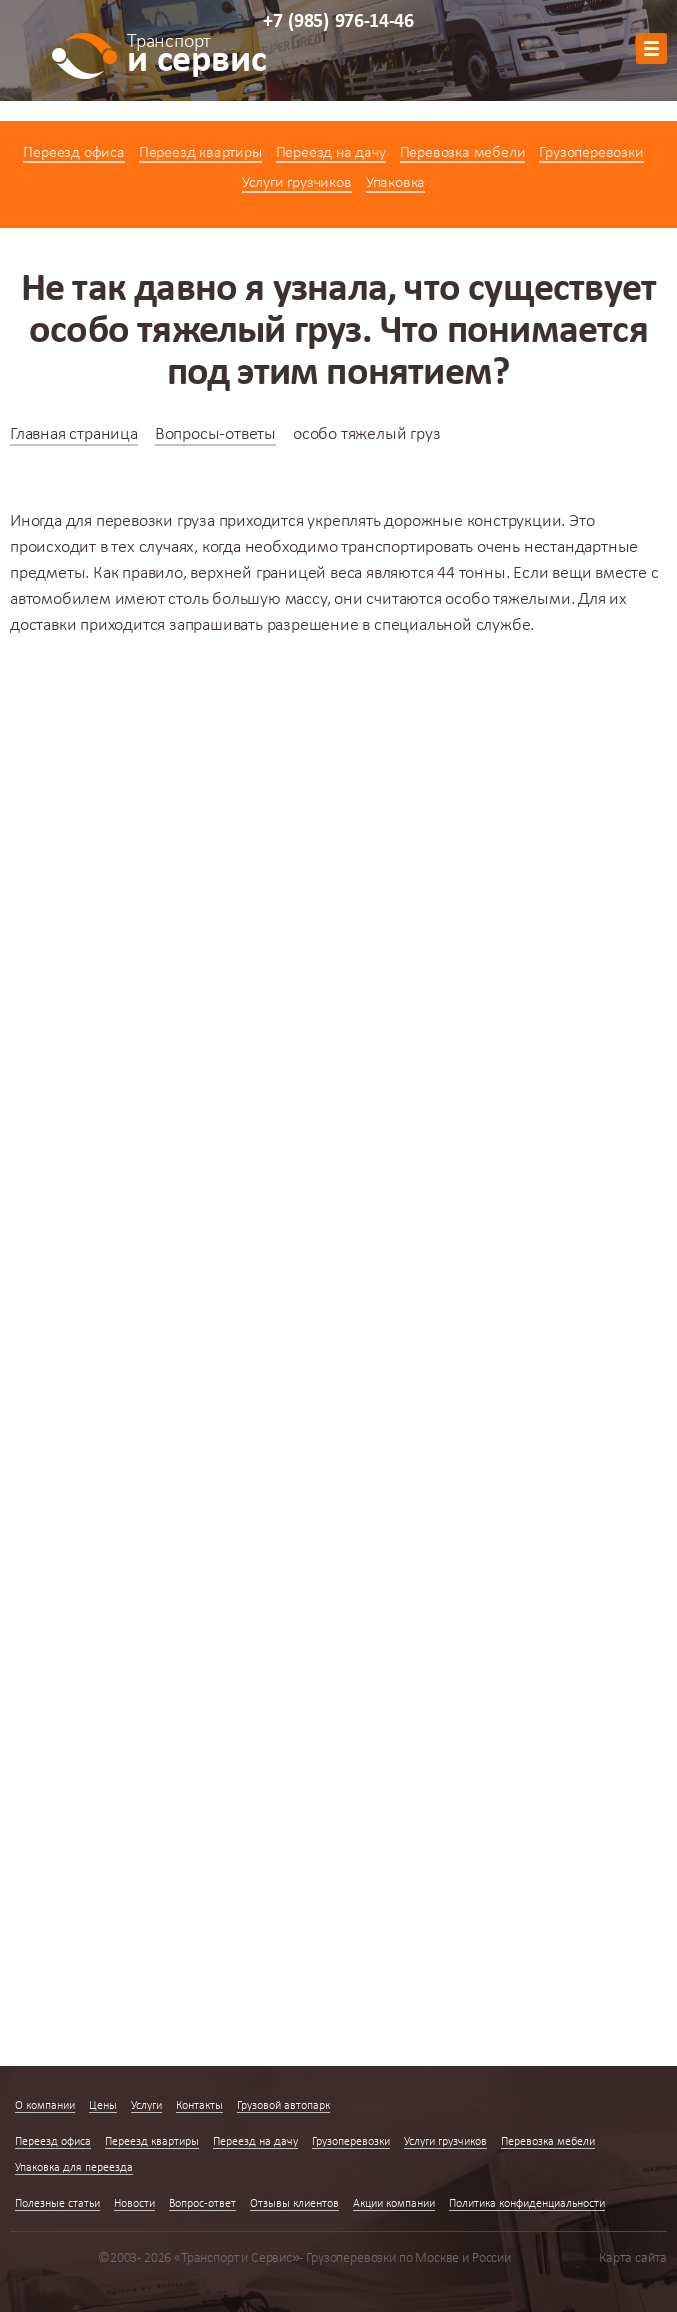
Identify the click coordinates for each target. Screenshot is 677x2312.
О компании (45, 2106)
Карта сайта (633, 2258)
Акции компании (394, 2204)
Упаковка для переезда (74, 2168)
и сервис (196, 57)
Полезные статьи (57, 2204)
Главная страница (74, 434)
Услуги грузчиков (297, 183)
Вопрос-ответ (202, 2204)
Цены (103, 2106)
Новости (134, 2204)
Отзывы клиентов (294, 2204)
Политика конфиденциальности (527, 2204)
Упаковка (395, 183)
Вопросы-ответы (215, 434)
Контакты (199, 2106)
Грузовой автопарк (283, 2106)
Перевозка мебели (463, 153)
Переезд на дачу (331, 153)
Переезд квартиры (200, 153)
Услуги (146, 2106)
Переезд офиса (73, 153)
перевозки (134, 521)
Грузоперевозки (591, 153)
